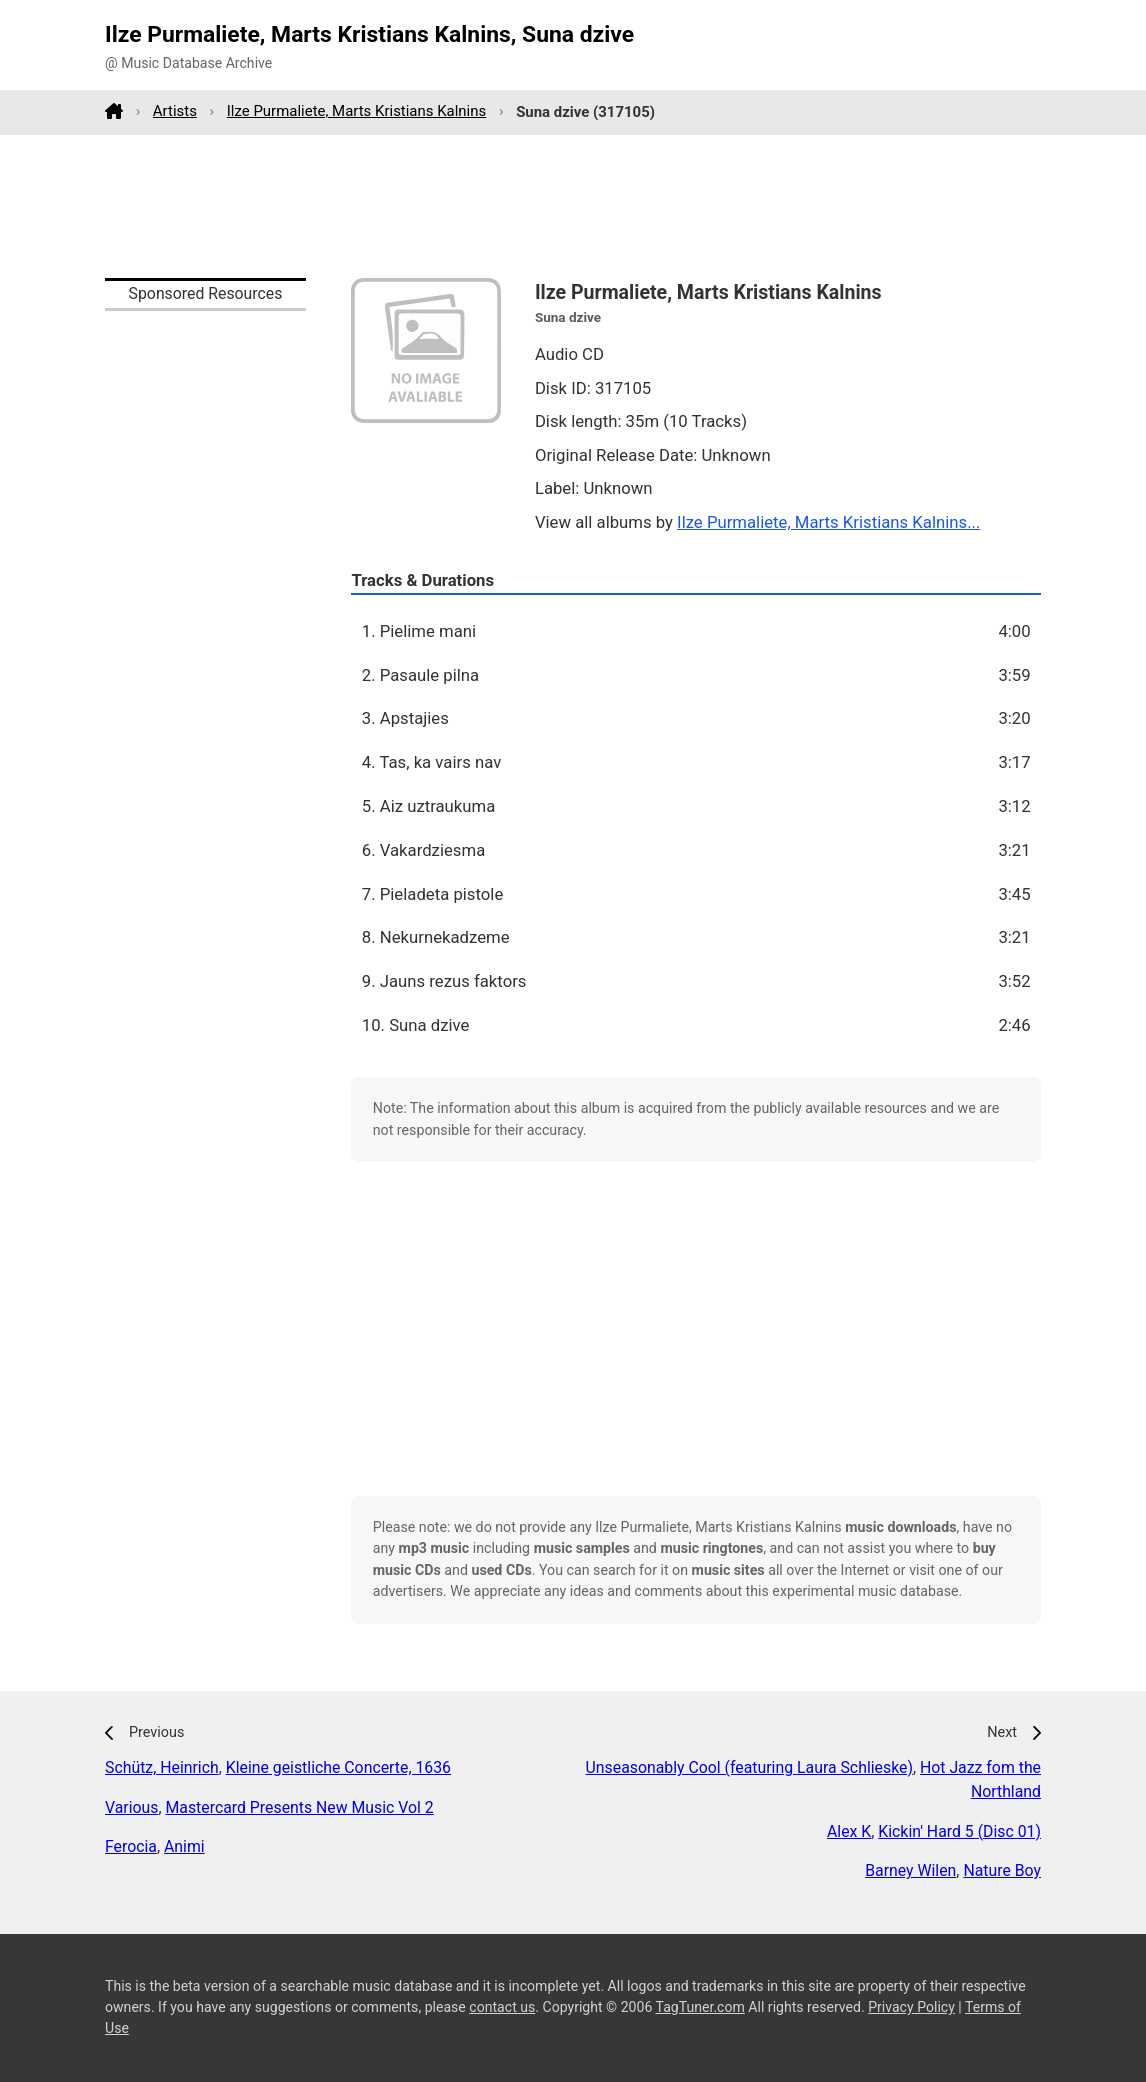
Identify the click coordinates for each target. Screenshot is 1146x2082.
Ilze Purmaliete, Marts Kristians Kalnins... (828, 522)
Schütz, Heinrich (162, 1767)
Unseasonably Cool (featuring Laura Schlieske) (749, 1767)
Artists (175, 111)
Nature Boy (1002, 1870)
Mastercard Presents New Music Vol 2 (300, 1807)
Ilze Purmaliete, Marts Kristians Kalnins (356, 111)
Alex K (849, 1831)
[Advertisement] (573, 206)
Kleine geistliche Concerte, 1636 (338, 1767)
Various (131, 1807)
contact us (502, 2007)
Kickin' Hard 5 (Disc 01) (959, 1831)
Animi (184, 1846)
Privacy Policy (911, 2007)
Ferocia (131, 1846)
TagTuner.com (700, 2007)
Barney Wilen (910, 1870)
